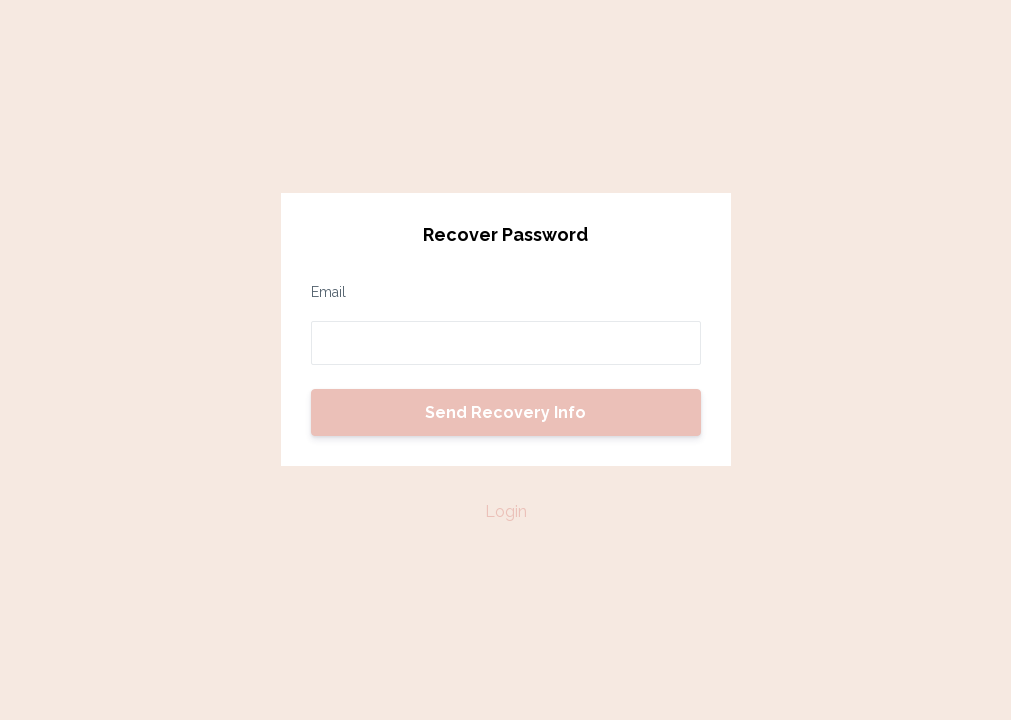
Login (506, 511)
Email (328, 292)
